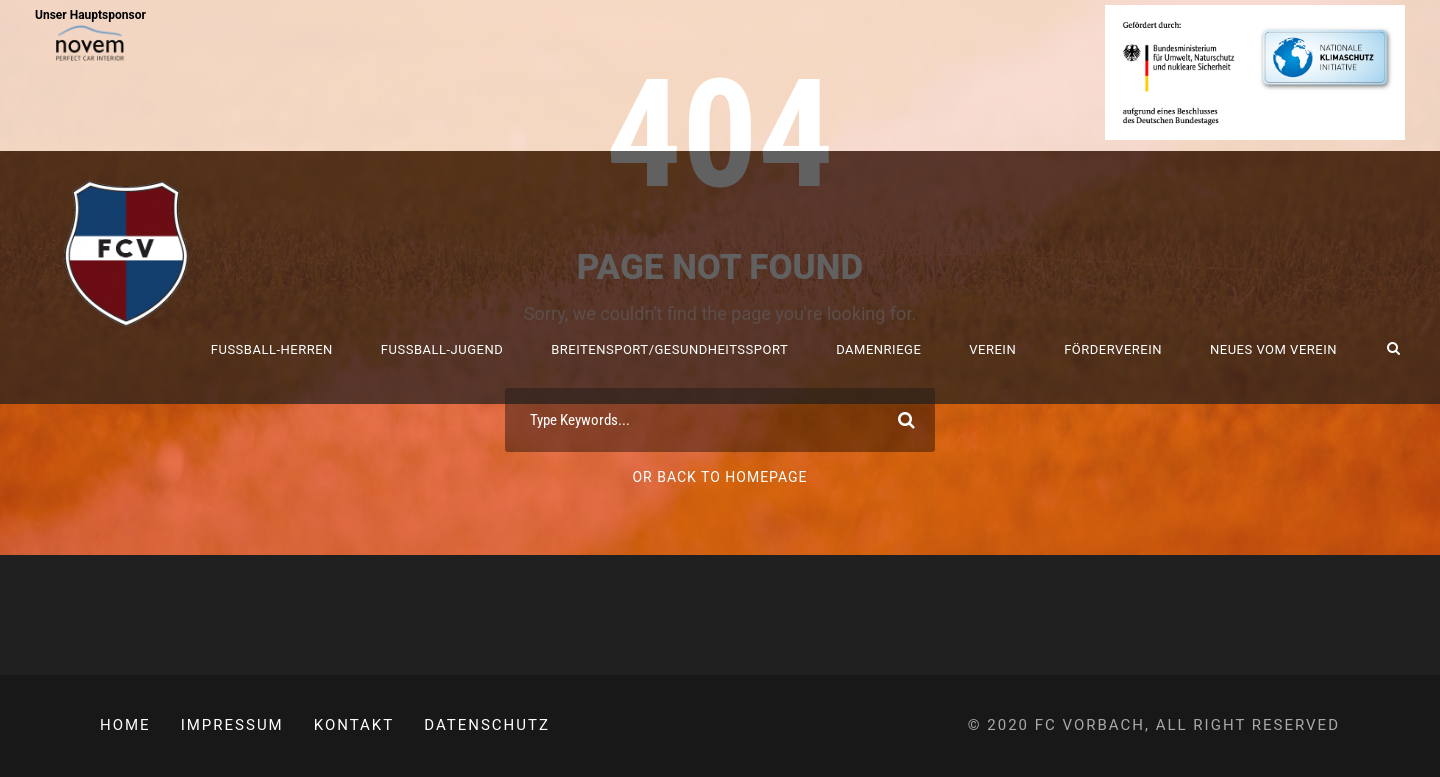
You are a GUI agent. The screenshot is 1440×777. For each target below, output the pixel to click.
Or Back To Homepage (719, 477)
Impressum (232, 725)
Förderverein (1113, 349)
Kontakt (354, 725)
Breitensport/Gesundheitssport (669, 349)
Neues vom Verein (1273, 349)
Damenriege (878, 349)
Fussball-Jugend (442, 349)
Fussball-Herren (272, 349)
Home (125, 725)
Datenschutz (487, 725)
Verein (992, 349)
